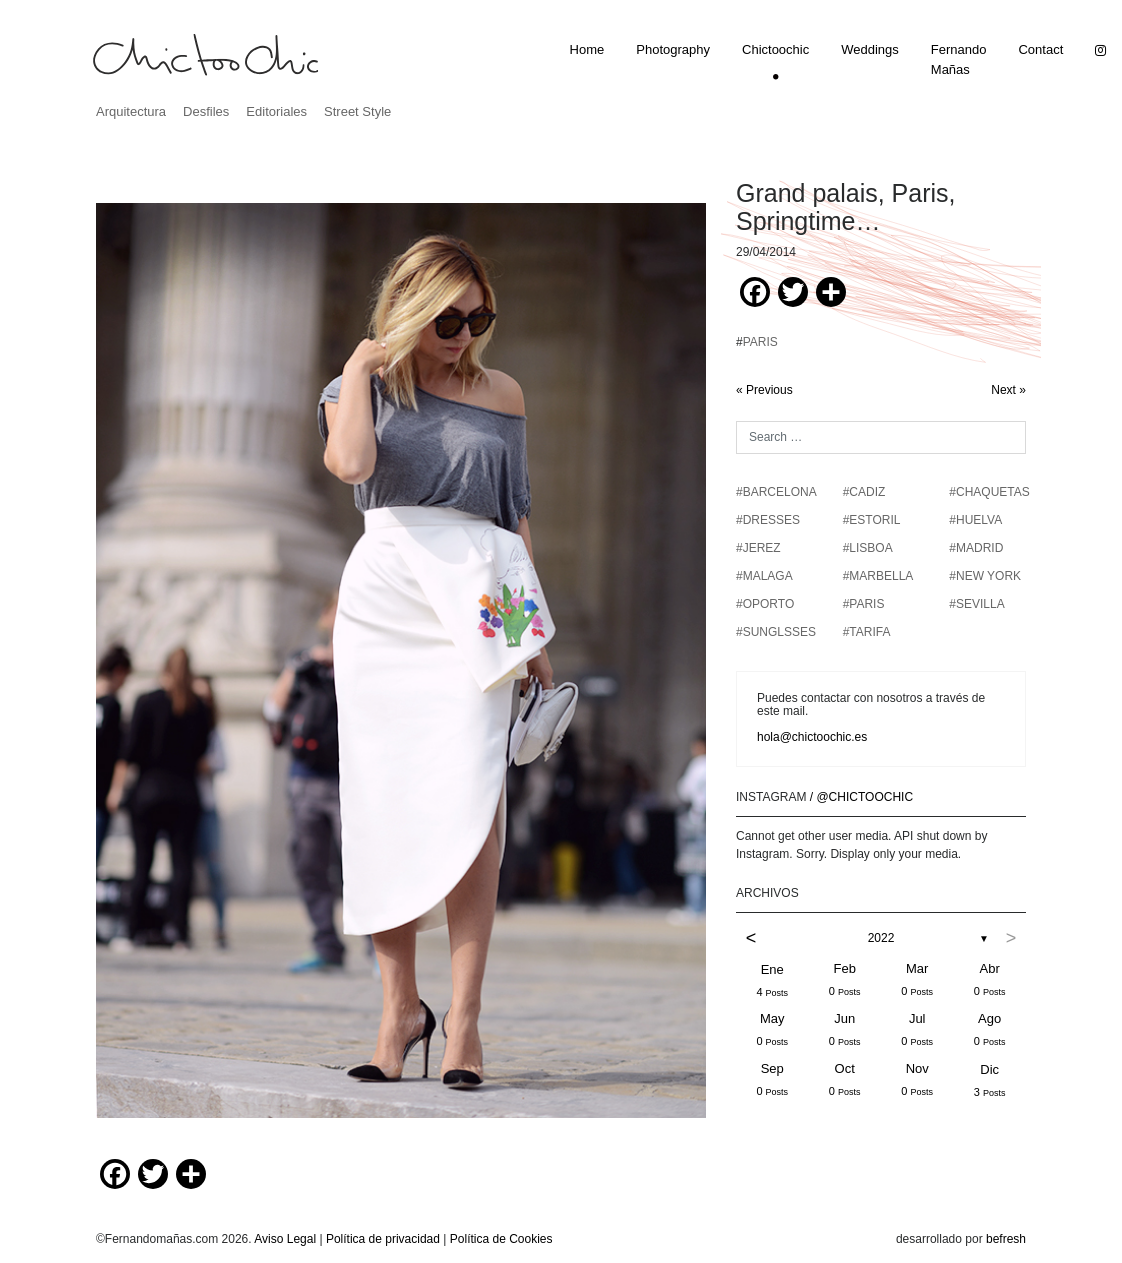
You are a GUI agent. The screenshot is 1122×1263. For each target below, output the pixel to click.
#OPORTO (765, 604)
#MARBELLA (878, 576)
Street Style (357, 111)
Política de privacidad (383, 1239)
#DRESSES (768, 520)
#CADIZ (864, 492)
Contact (1040, 49)
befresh (1006, 1239)
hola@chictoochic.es (812, 737)
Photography (673, 49)
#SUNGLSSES (776, 632)
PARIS (760, 342)
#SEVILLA (976, 604)
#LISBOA (868, 548)
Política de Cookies (501, 1239)
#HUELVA (975, 520)
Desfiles (206, 111)
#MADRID (976, 548)
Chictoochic (775, 49)
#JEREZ (758, 548)
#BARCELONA (776, 492)
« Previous (764, 390)
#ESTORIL (872, 520)
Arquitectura (131, 111)
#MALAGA (764, 576)
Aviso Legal (285, 1239)
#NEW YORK (985, 576)
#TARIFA (867, 632)
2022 (881, 938)
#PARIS (864, 604)
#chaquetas (989, 492)
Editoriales (276, 111)
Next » (1008, 390)
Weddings (870, 49)
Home (587, 49)
